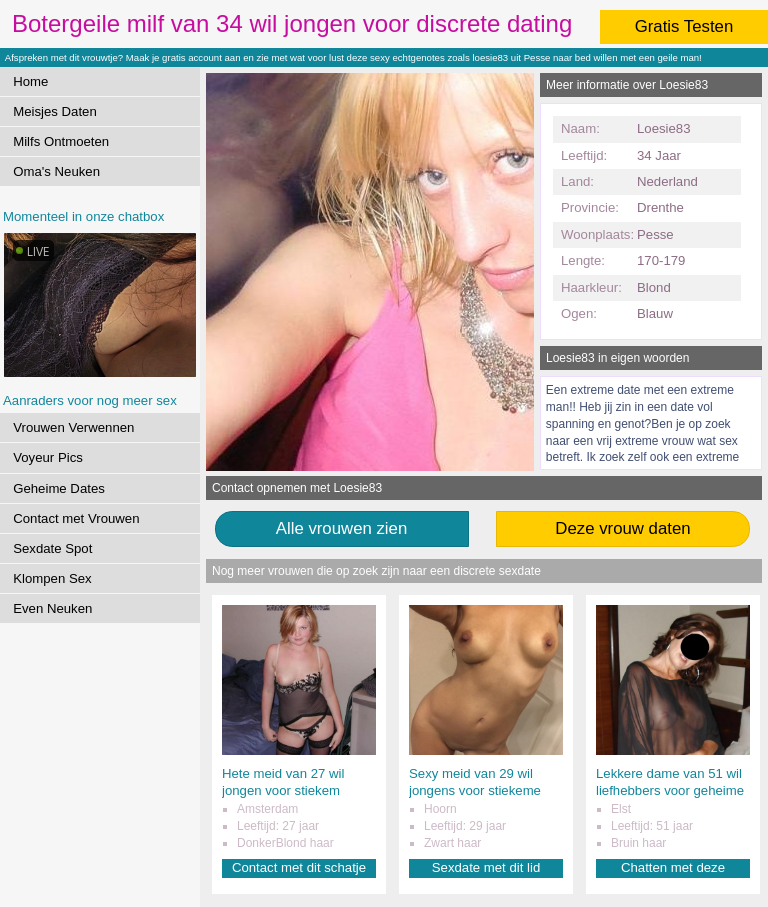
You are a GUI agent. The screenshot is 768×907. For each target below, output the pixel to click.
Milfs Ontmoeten (61, 141)
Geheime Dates (59, 488)
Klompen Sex (52, 578)
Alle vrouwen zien (342, 528)
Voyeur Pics (48, 457)
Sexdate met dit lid (486, 867)
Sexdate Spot (52, 548)
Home (30, 81)
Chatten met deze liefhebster (673, 868)
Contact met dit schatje (299, 867)
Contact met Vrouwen (76, 518)
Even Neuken (52, 608)
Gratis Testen (684, 26)
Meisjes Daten (55, 111)
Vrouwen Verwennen (73, 427)
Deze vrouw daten (622, 528)
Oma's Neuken (56, 171)
